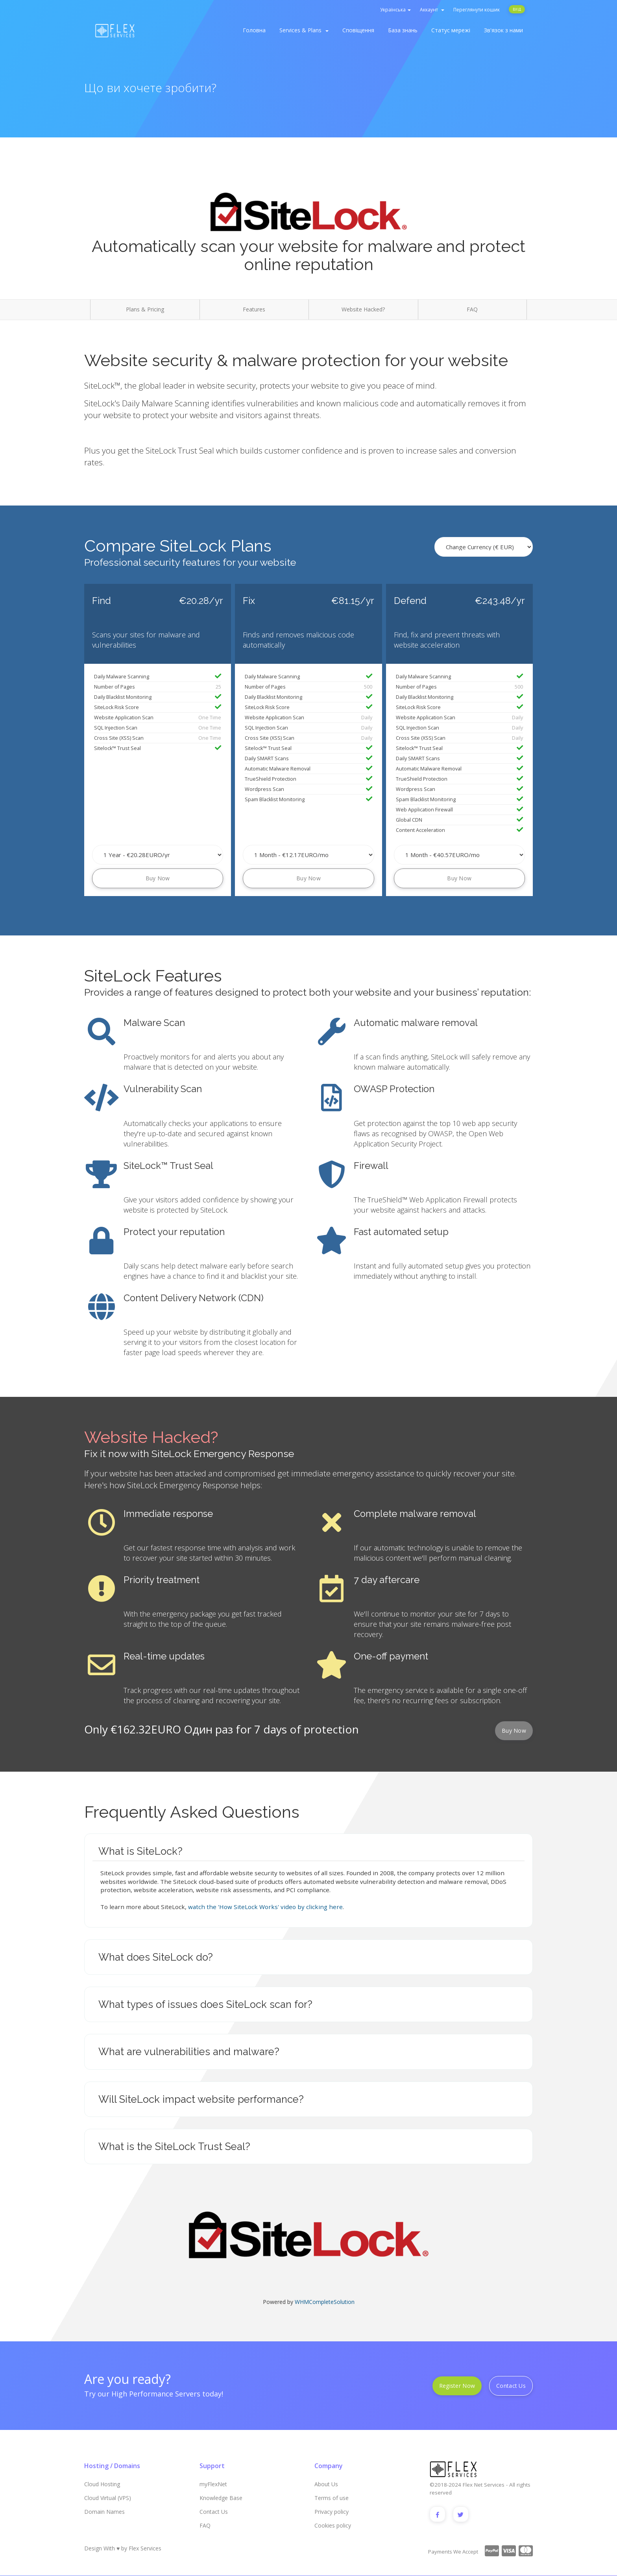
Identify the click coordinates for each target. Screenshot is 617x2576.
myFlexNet (213, 2484)
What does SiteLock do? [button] (155, 1957)
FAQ (472, 309)
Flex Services (145, 2549)
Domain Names (104, 2511)
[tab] (308, 1851)
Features (254, 309)
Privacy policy (331, 2511)
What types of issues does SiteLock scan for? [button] (205, 2004)
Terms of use (331, 2498)
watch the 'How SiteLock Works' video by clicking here (265, 1907)
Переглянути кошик (476, 9)
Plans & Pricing (145, 309)
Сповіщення (358, 30)
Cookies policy (332, 2525)
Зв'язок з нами (503, 30)
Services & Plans (304, 30)
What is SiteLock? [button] (140, 1851)
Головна (254, 30)
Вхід (517, 9)
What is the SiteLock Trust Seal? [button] (174, 2146)
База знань (402, 30)
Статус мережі (450, 30)
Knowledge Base (221, 2498)
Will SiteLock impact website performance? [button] (201, 2099)
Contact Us (511, 2385)
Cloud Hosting (102, 2484)
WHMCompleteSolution (325, 2302)
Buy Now (158, 878)
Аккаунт (432, 9)
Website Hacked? (363, 309)
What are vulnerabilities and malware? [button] (188, 2051)
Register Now (457, 2385)
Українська (395, 9)
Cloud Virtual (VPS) (107, 2498)
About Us (326, 2484)
